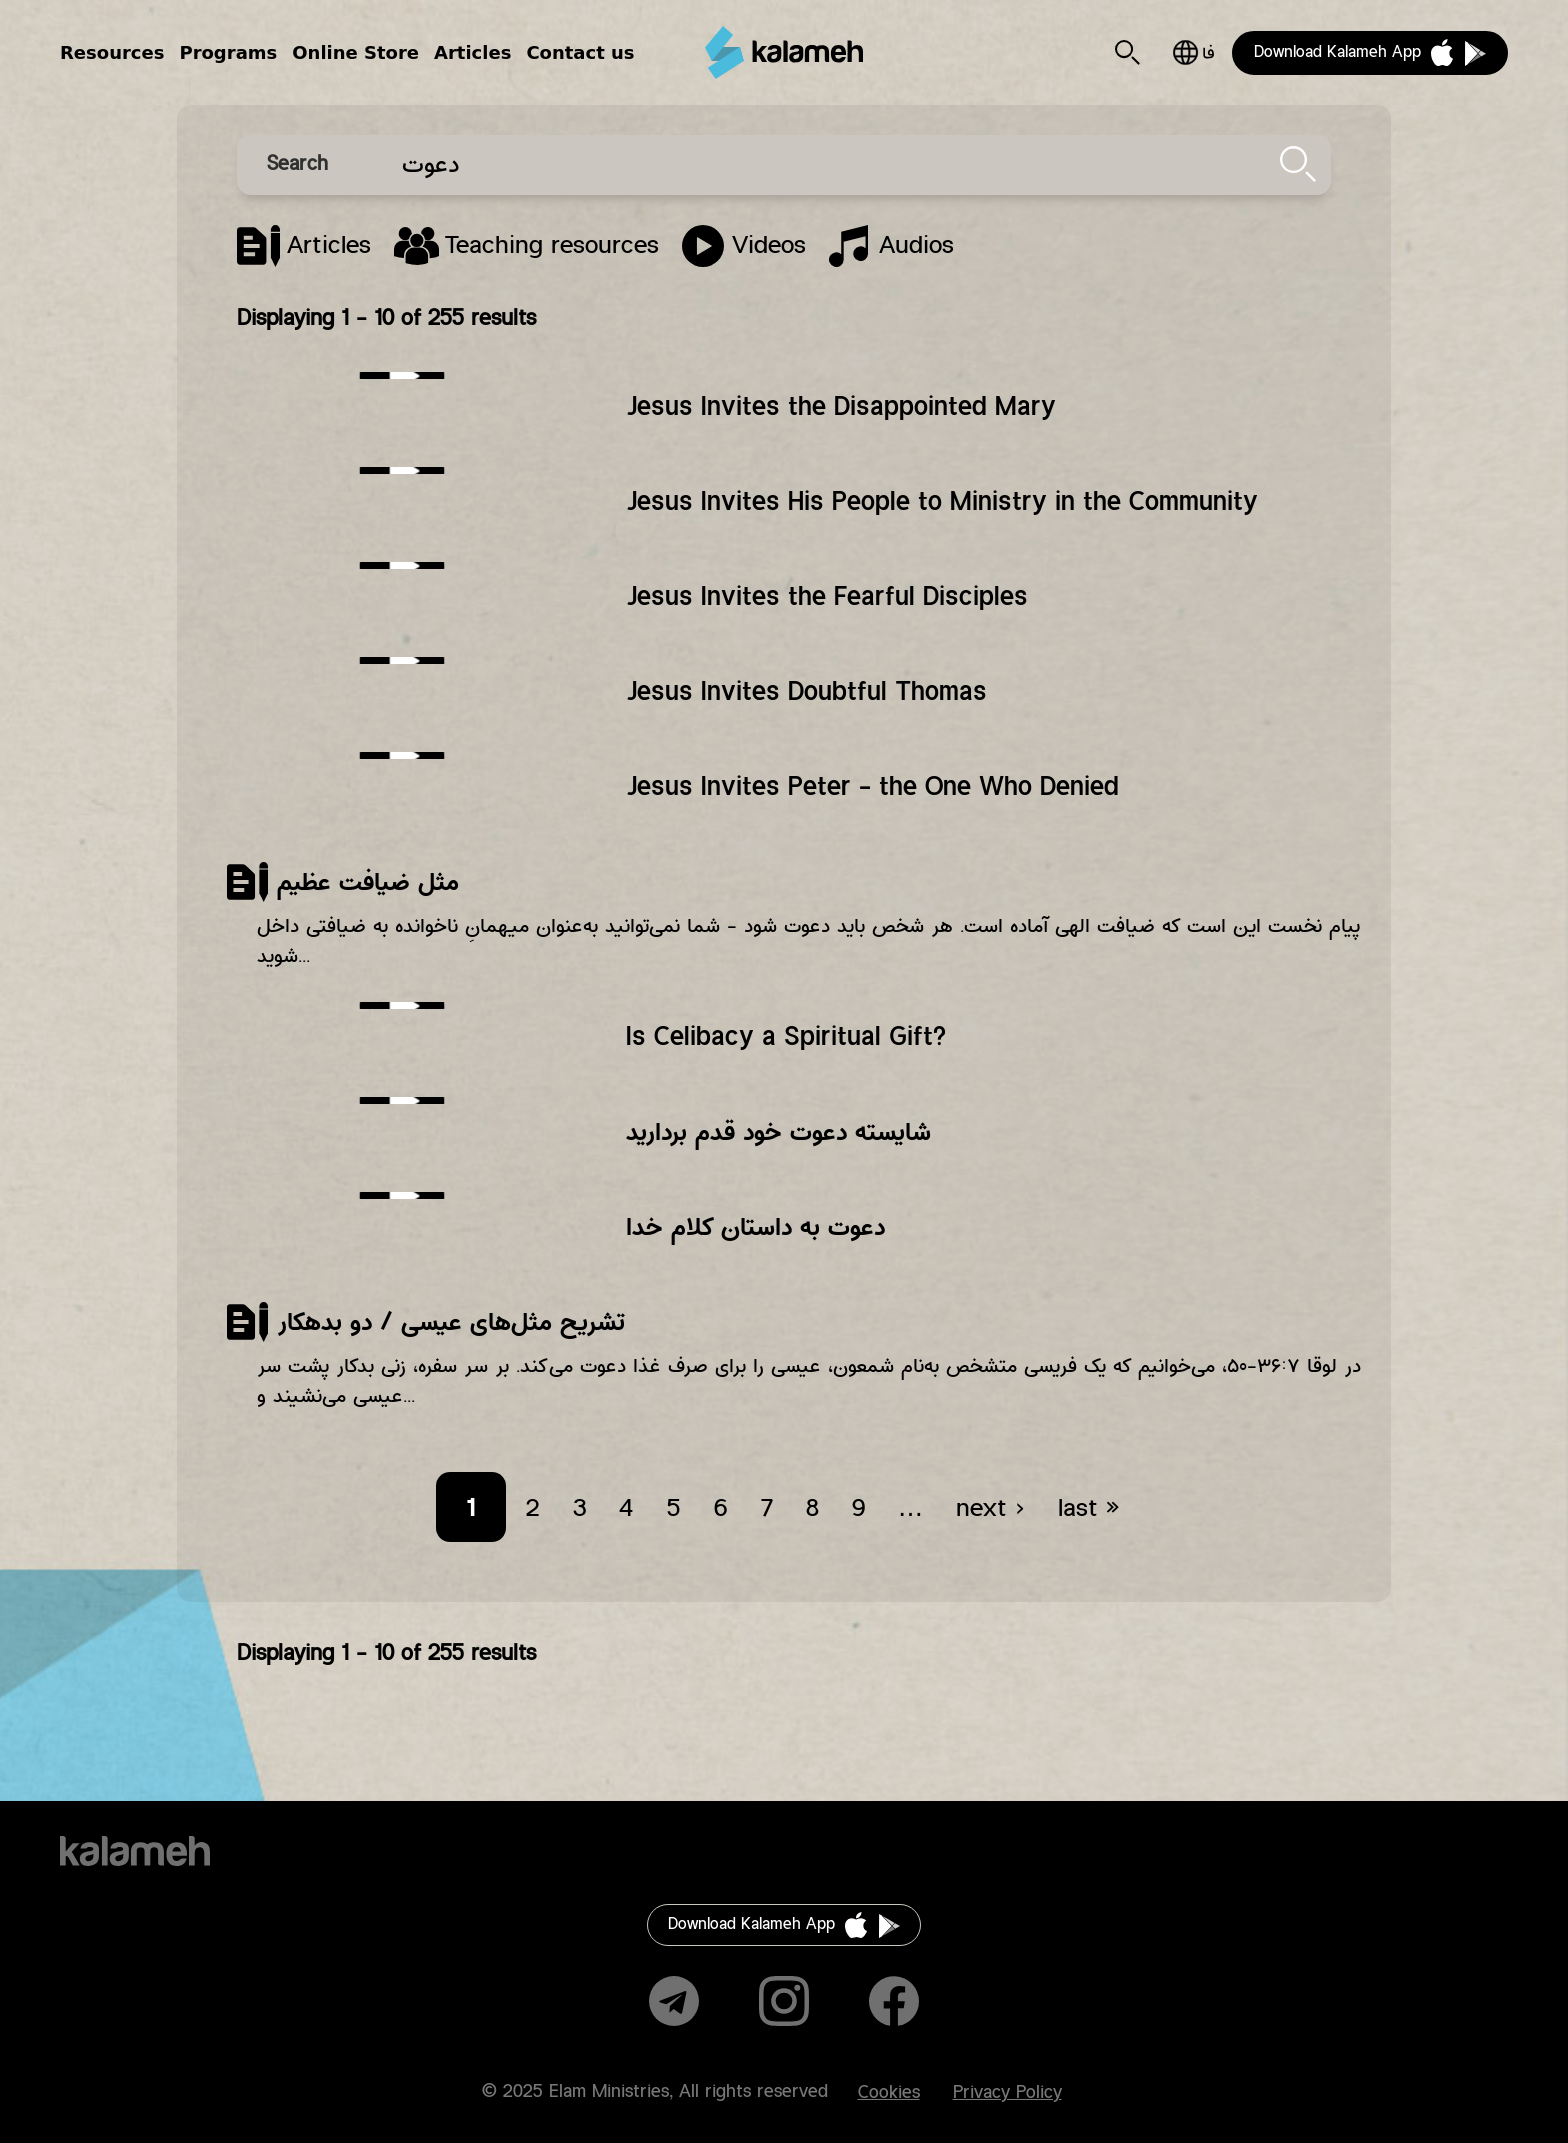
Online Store (355, 52)
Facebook (894, 2001)
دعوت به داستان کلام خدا (755, 1227)
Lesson (526, 246)
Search (1127, 52)
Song (891, 246)
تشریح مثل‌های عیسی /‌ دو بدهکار (451, 1322)
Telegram (674, 2001)
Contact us (580, 52)
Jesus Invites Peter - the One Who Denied (872, 787)
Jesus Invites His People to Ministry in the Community (942, 502)
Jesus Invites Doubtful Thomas (806, 692)
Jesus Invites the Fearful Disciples (827, 597)
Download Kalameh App (1337, 52)
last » (1089, 1509)
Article (304, 246)
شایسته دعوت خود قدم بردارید (778, 1132)
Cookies (889, 2093)
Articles (472, 52)
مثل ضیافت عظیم (368, 882)
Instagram (784, 2001)
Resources (112, 52)
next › (990, 1509)
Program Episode (744, 246)
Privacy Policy (1007, 2093)
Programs (228, 52)
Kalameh (784, 52)
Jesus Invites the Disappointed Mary (841, 407)
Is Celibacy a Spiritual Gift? (786, 1037)
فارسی (1193, 52)
